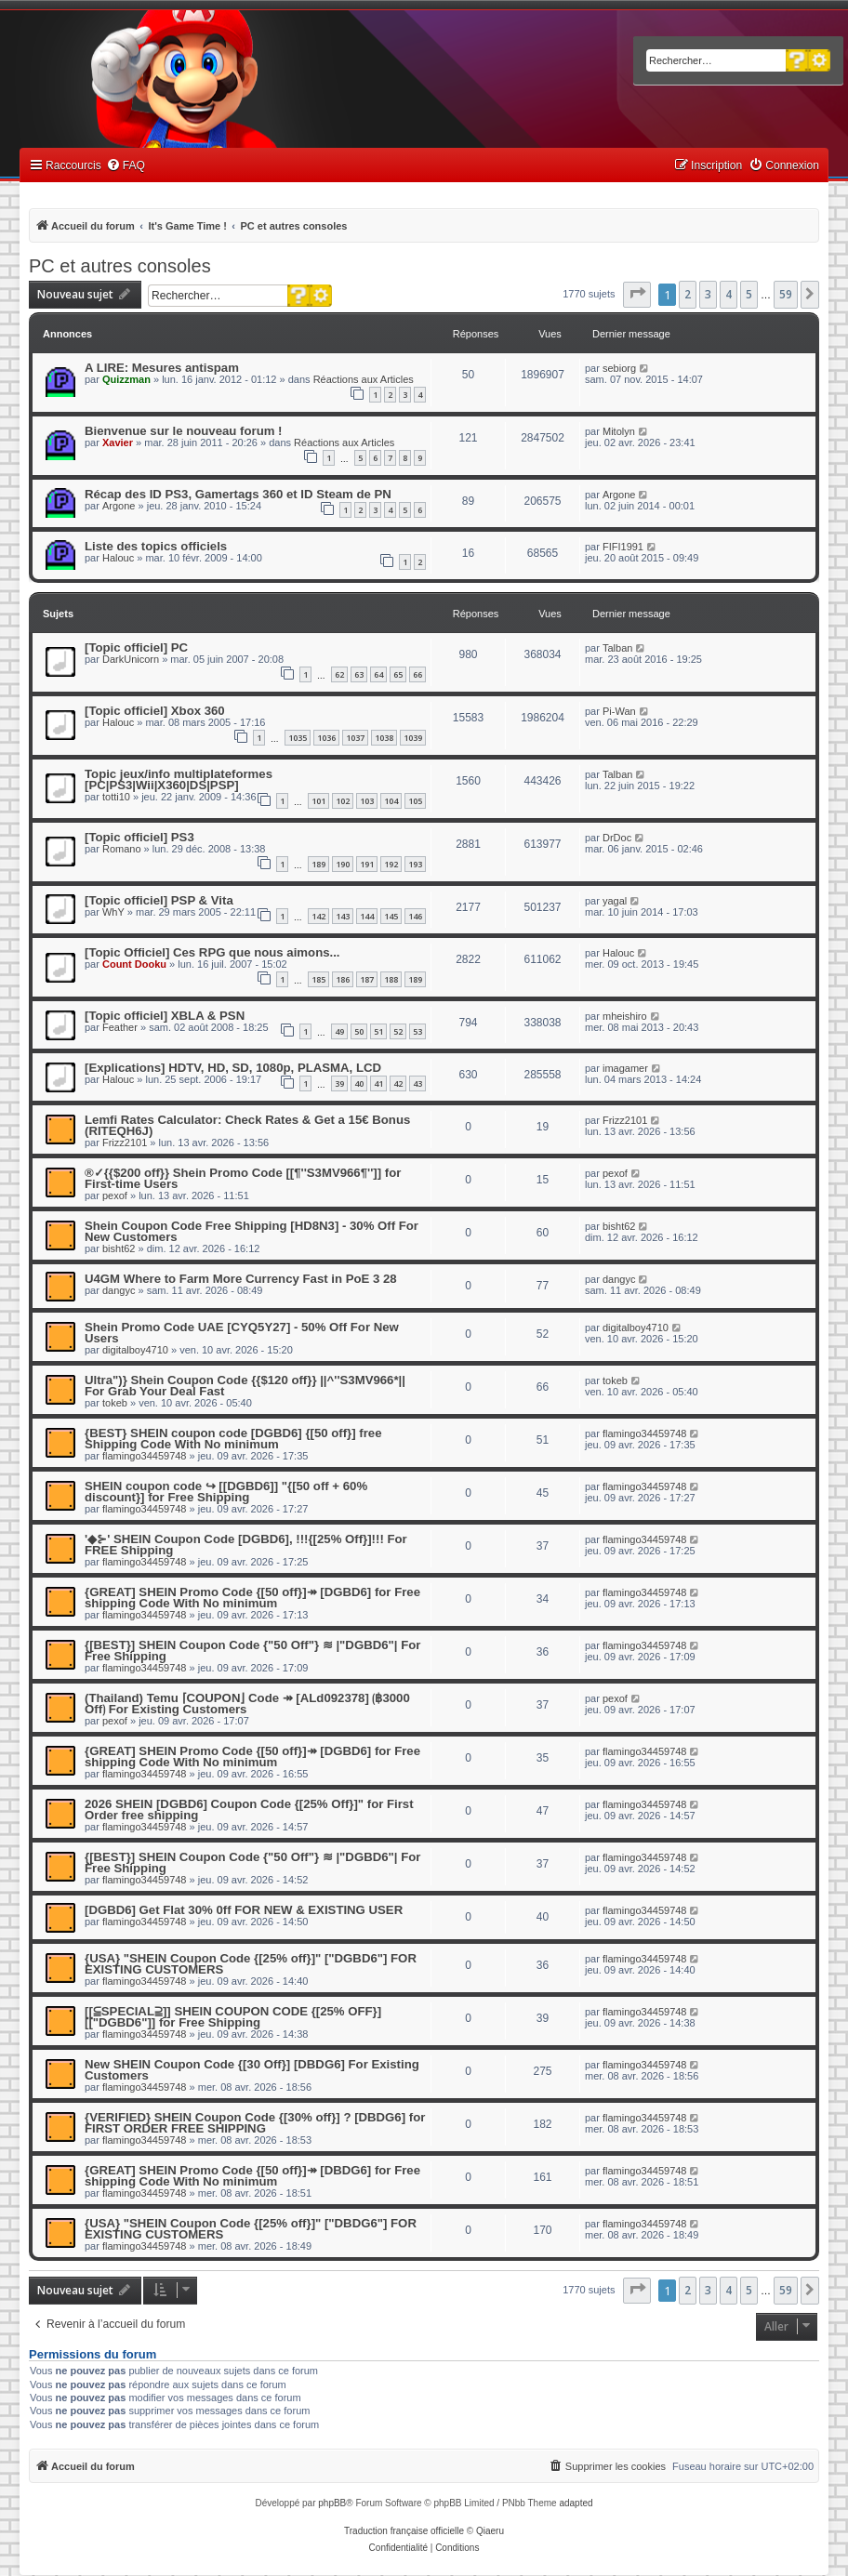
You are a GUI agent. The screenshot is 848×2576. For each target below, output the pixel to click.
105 (415, 801)
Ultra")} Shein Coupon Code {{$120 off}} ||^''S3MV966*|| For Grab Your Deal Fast (245, 1385)
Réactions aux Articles (363, 379)
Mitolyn (619, 431)
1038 (384, 738)
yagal (615, 900)
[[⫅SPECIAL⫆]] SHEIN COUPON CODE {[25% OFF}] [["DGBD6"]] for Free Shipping (233, 2016)
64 (378, 674)
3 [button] (708, 294)
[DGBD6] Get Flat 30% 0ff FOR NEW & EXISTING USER (244, 1910)
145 (391, 916)
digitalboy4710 (135, 1349)
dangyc (118, 1290)
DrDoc (617, 837)
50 (359, 1031)
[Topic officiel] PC (136, 647)
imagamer (625, 1068)
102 (343, 801)
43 (417, 1083)
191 (367, 864)
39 (339, 1083)
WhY (113, 912)
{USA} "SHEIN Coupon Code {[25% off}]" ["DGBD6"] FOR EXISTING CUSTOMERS (251, 1963)
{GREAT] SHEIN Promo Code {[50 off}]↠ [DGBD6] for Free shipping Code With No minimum (252, 1597)
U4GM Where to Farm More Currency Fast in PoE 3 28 (241, 1279)
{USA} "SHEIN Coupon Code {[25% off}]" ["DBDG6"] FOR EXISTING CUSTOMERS (251, 2228)
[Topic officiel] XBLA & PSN (165, 1016)
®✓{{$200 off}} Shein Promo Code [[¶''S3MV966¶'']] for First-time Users (243, 1178)
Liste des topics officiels (156, 546)
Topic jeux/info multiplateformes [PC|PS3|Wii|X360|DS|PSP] (178, 779)
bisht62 (118, 1248)
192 (391, 864)
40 (359, 1083)
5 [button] (749, 294)
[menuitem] (125, 165)
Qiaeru (490, 2531)
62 (339, 674)
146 (415, 916)
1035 (297, 738)
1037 (355, 738)
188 (391, 979)
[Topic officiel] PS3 (139, 837)
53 (417, 1031)
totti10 (116, 796)
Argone (118, 505)
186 (343, 979)
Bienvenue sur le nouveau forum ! (184, 431)
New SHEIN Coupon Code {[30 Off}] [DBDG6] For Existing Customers (252, 2069)
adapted (575, 2503)
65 (398, 674)
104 (391, 801)
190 (343, 864)
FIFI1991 (623, 546)
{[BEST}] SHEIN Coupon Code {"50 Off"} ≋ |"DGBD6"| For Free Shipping (252, 1650)
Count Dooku (134, 964)
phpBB (332, 2503)
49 (339, 1031)
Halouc (118, 557)
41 (378, 1083)
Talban (617, 648)
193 (415, 864)
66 (417, 674)
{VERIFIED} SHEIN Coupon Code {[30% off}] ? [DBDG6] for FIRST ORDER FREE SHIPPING (255, 2122)
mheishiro (625, 1016)
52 (398, 1031)
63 (359, 674)
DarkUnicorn (130, 659)
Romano (121, 848)
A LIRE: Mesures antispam (162, 368)
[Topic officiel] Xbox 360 (155, 711)
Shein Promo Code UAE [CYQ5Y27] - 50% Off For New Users (242, 1332)
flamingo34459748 (144, 1455)
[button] (637, 295)
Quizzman (126, 379)
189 (318, 864)
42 (398, 1083)
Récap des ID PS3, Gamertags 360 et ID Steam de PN (238, 494)
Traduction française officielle (404, 2531)
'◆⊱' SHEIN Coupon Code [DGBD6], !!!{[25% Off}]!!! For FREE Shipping (246, 1544)
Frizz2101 (124, 1142)
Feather (120, 1027)
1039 (413, 738)
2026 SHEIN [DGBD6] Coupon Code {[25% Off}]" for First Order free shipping (249, 1809)
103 (367, 801)
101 (318, 801)
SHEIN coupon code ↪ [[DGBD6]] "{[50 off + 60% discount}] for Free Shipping (226, 1491)
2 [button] (687, 294)
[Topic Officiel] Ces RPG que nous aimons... (212, 952)
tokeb (114, 1402)
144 (367, 916)
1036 (326, 738)
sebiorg (619, 368)
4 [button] (728, 294)
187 (367, 979)
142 (318, 916)
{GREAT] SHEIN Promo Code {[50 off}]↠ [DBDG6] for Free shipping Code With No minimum (252, 2175)
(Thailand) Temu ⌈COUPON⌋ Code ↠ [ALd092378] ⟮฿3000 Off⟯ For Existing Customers (247, 1703)
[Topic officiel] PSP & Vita (159, 900)
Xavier (117, 442)
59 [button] (785, 294)
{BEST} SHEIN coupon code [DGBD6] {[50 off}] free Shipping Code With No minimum (233, 1438)
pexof (114, 1195)
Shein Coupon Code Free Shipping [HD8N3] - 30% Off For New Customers (251, 1231)
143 (343, 916)
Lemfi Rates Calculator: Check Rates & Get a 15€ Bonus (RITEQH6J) (247, 1125)
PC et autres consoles (120, 265)
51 (378, 1031)
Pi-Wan (619, 711)
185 (318, 979)
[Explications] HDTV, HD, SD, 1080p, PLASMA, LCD (233, 1068)
